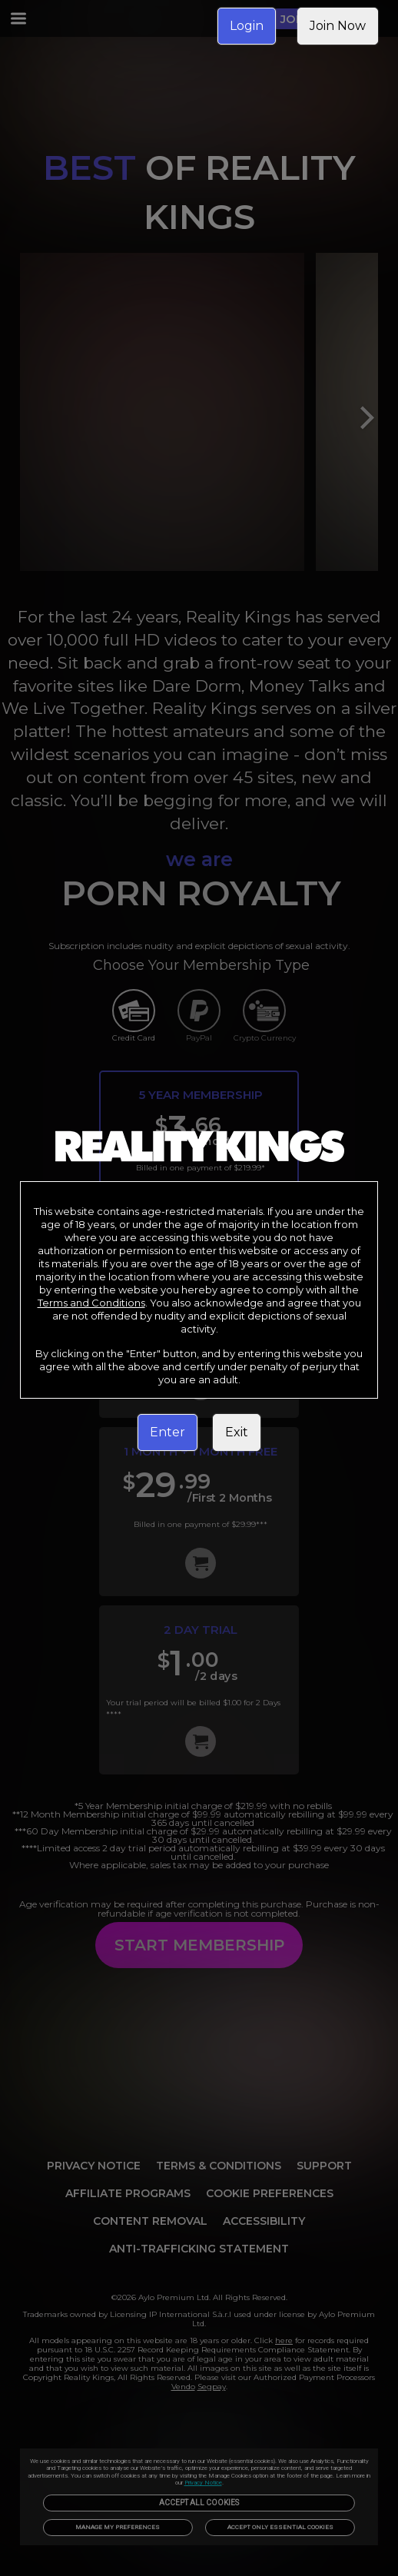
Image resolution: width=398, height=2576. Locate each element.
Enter (167, 1432)
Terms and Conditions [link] (91, 1302)
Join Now (338, 25)
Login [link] (247, 25)
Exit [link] (236, 1432)
